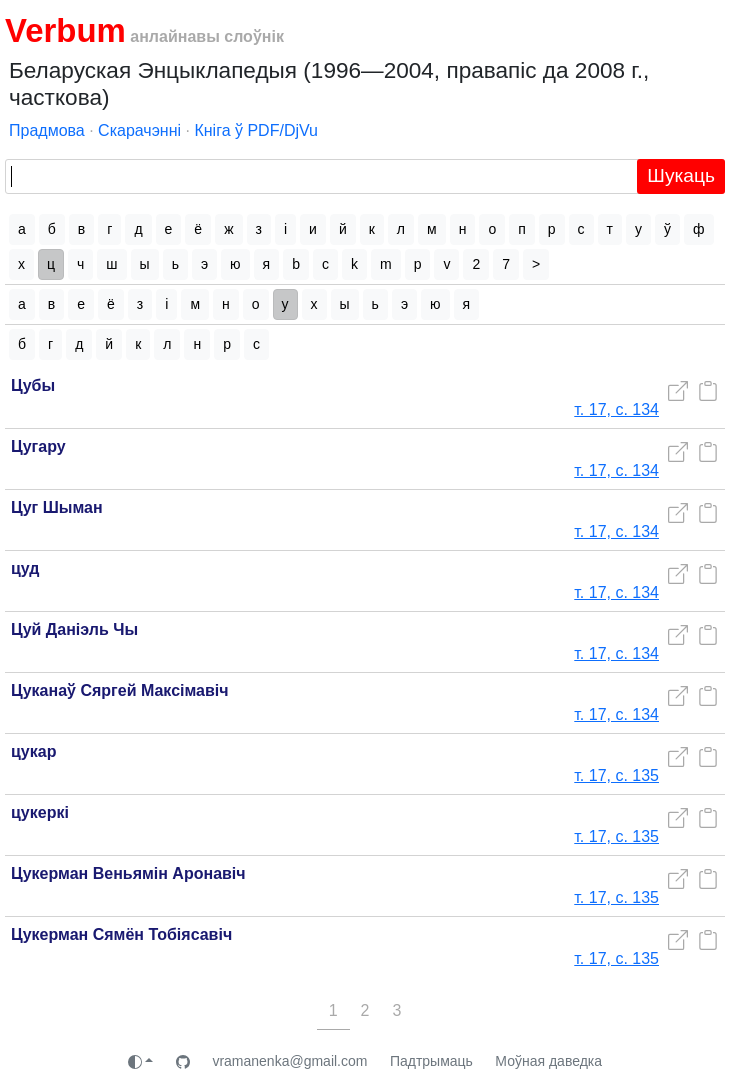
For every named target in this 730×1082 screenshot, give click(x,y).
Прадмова (47, 130)
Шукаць (681, 175)
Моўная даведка (548, 1061)
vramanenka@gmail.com (289, 1061)
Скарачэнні (139, 130)
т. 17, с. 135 (616, 775)
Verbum (65, 30)
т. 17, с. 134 (616, 409)
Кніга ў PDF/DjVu (256, 130)
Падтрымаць (431, 1061)
